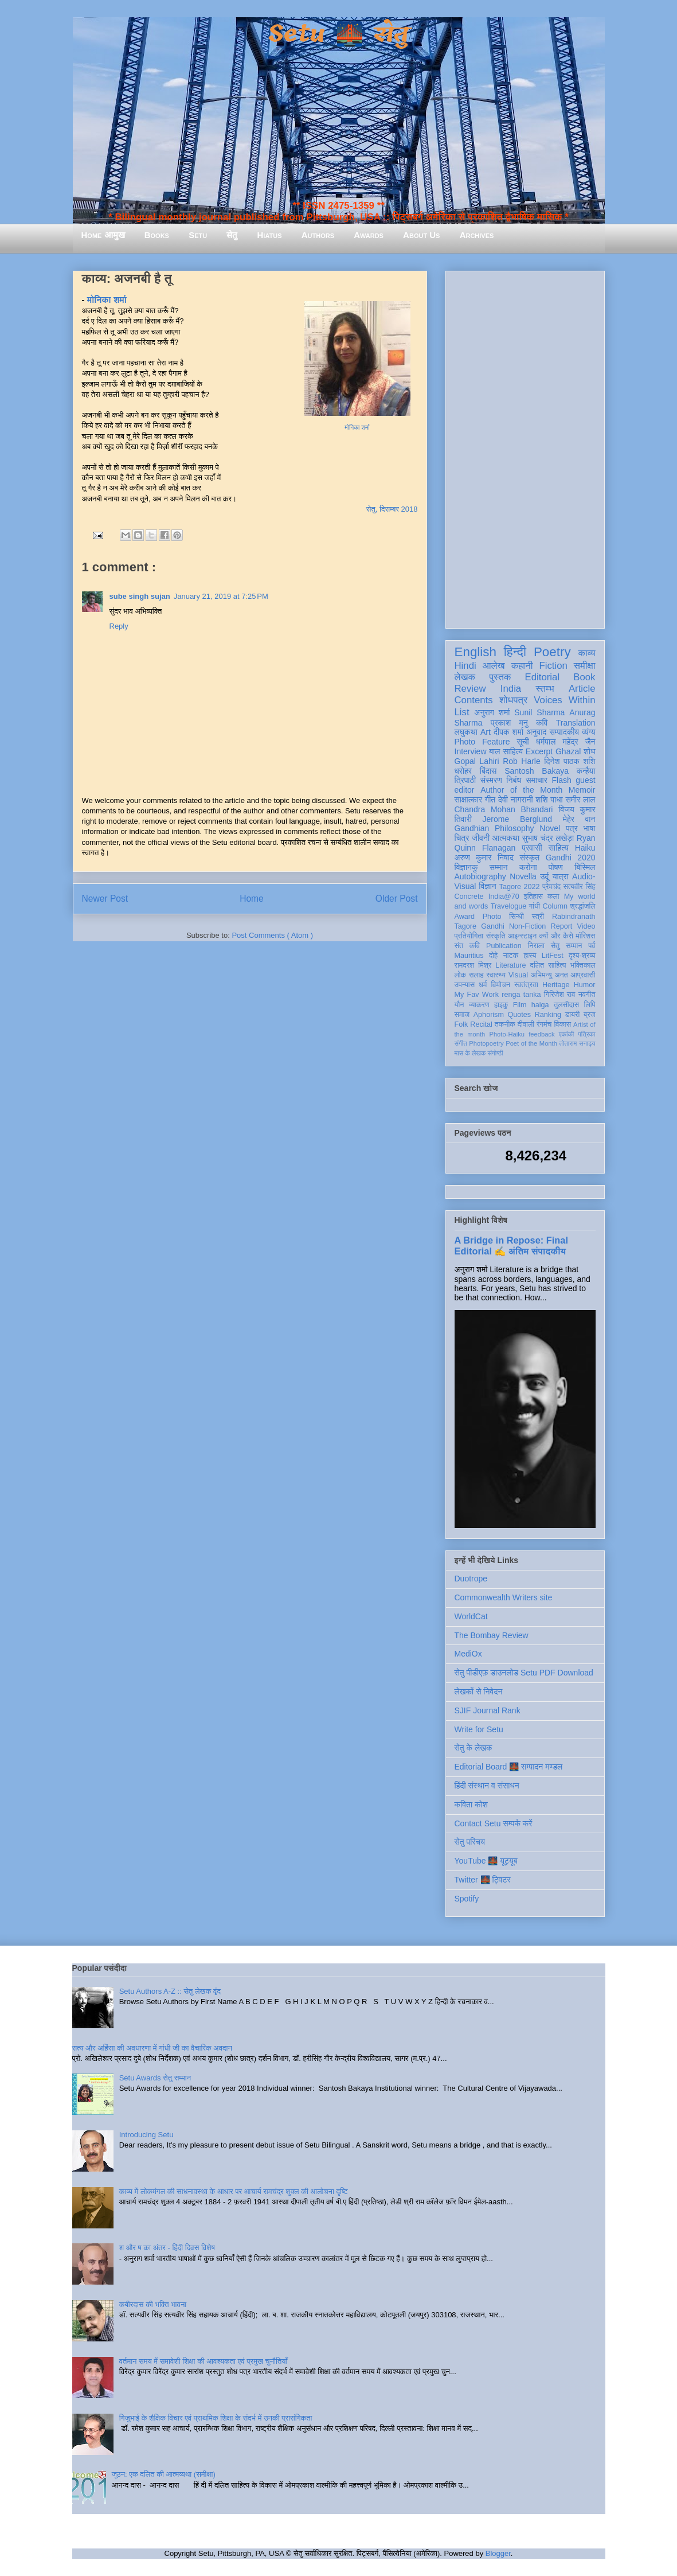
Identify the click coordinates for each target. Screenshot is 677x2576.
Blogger (498, 2553)
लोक (461, 975)
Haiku (585, 847)
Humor (585, 985)
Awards (368, 235)
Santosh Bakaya (536, 770)
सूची (523, 741)
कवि (542, 722)
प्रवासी (532, 847)
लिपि (590, 1005)
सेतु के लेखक (473, 1747)
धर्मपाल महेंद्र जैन (566, 741)
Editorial (542, 677)
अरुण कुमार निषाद (484, 857)
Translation (576, 722)
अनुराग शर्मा (492, 712)
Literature (510, 965)
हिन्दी (515, 652)
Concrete (469, 897)
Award (465, 917)
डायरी (572, 1015)
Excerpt (539, 751)
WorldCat (471, 1616)
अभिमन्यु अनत (549, 975)
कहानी (522, 665)
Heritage (556, 985)
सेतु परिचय (470, 1841)
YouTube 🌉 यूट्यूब (486, 1860)
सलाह (476, 975)
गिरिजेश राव (560, 995)
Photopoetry (486, 1043)
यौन (459, 1005)
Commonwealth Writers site (504, 1597)
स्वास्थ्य (496, 975)
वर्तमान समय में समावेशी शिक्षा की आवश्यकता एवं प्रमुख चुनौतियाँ (203, 2361)
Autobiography (480, 876)
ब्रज (590, 1015)
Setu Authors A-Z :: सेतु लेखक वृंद (170, 1991)
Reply (118, 626)
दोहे (493, 956)
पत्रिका (587, 1034)
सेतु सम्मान (566, 946)
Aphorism (488, 1015)
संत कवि (467, 946)
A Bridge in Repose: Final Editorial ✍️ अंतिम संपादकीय (511, 1245)
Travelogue (509, 906)
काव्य (586, 653)
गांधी (534, 906)
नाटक (511, 956)
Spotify (467, 1898)
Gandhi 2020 (571, 857)
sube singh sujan (139, 596)
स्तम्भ (544, 688)
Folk (461, 1024)
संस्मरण (491, 780)
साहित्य (559, 847)
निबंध (513, 780)
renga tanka (521, 995)
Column (555, 906)
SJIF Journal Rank (488, 1710)
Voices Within (564, 700)
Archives (477, 235)
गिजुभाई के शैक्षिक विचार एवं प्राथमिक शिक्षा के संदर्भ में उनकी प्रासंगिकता (215, 2418)
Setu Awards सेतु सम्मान (155, 2078)
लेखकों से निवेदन (479, 1691)
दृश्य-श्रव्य (582, 956)
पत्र (572, 828)
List (462, 712)
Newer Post (105, 898)
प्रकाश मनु (509, 722)
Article (582, 688)
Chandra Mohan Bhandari (504, 809)
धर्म (483, 985)
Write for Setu (479, 1729)
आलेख (494, 665)
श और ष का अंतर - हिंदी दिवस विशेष (167, 2247)
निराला (535, 946)
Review (470, 688)
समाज (462, 1015)
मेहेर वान (579, 819)
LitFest (552, 956)
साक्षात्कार (469, 799)
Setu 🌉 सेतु (338, 34)
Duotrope (471, 1578)
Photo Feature (482, 741)
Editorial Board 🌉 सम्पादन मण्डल (509, 1766)
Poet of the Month (531, 1043)
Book (584, 677)
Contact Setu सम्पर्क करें (494, 1823)
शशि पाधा (548, 799)
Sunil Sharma (539, 712)
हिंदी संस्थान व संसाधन (487, 1785)
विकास (562, 1024)
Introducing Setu (146, 2134)
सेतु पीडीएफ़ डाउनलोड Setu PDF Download (524, 1672)
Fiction (553, 665)
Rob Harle (522, 761)
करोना (528, 867)
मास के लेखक (470, 1053)
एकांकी (566, 1034)
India (510, 688)
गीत (490, 799)
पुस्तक (500, 677)
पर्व (591, 946)
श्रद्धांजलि (582, 906)
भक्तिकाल (583, 965)
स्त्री (538, 917)
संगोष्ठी (495, 1053)
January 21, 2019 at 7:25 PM (221, 596)
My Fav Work (477, 995)
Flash (561, 780)
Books (156, 235)
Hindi (465, 665)
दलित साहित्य (548, 965)
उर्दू (544, 876)
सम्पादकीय (564, 731)
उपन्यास (465, 985)
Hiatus (269, 235)
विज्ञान (487, 886)
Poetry (552, 652)
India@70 (503, 897)
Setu (198, 235)
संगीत (461, 1043)
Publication (504, 946)
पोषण (556, 867)
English (475, 652)
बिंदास (488, 770)
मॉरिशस (585, 936)
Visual (518, 975)
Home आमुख (103, 235)
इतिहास (533, 897)
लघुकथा (466, 731)
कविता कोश (471, 1804)
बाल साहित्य (506, 751)
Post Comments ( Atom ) (272, 935)
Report (562, 926)
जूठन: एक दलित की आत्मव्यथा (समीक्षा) (164, 2474)
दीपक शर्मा (508, 731)
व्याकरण (479, 1005)
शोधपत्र (513, 700)
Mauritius (469, 956)
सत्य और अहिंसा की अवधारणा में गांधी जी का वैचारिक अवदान (152, 2048)
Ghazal (568, 751)
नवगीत (587, 995)
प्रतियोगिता (469, 936)
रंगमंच (544, 1024)
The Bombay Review (492, 1635)
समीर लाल (580, 799)
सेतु (231, 235)
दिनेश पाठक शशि (569, 761)
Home (252, 898)
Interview (471, 751)
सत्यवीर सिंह (579, 887)
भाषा (589, 828)
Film (520, 1005)
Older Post (396, 898)
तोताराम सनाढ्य (577, 1043)
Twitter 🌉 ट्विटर (483, 1879)
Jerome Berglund (517, 819)
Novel (549, 828)
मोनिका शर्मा (357, 427)
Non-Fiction (527, 926)
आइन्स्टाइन (522, 936)
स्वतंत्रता (526, 985)
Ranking (548, 1015)
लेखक (465, 677)
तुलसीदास (566, 1005)
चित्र (462, 838)
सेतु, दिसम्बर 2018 (392, 509)
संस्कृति (496, 936)
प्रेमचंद (551, 887)
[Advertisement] (525, 447)
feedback (541, 1034)
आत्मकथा (505, 838)
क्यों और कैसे (556, 936)
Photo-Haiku (507, 1034)
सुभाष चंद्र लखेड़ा (548, 838)
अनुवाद (536, 731)
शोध (590, 751)
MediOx (468, 1653)
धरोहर (463, 770)
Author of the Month (521, 789)
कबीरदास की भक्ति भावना (153, 2304)
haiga (540, 1005)
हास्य (529, 956)
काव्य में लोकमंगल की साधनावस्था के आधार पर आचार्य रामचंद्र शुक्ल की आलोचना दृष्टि (233, 2191)
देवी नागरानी (515, 799)
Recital (481, 1024)
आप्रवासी (583, 975)
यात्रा (561, 876)
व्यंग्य (588, 731)
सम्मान (499, 867)
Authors (318, 235)
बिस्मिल (584, 867)
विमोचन (500, 985)
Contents (474, 700)
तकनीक (505, 1024)
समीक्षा (585, 665)
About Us (421, 235)
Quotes (519, 1015)
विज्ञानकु (466, 867)
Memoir (582, 789)
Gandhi (492, 926)
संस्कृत (530, 857)
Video (586, 926)
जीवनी (481, 838)
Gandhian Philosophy (494, 828)
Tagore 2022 (519, 887)
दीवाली (526, 1024)
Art (485, 731)
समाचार (536, 780)
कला (553, 897)
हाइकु (501, 1005)
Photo (492, 917)
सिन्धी (516, 917)
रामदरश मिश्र (473, 965)
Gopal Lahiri (477, 761)
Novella (523, 876)
